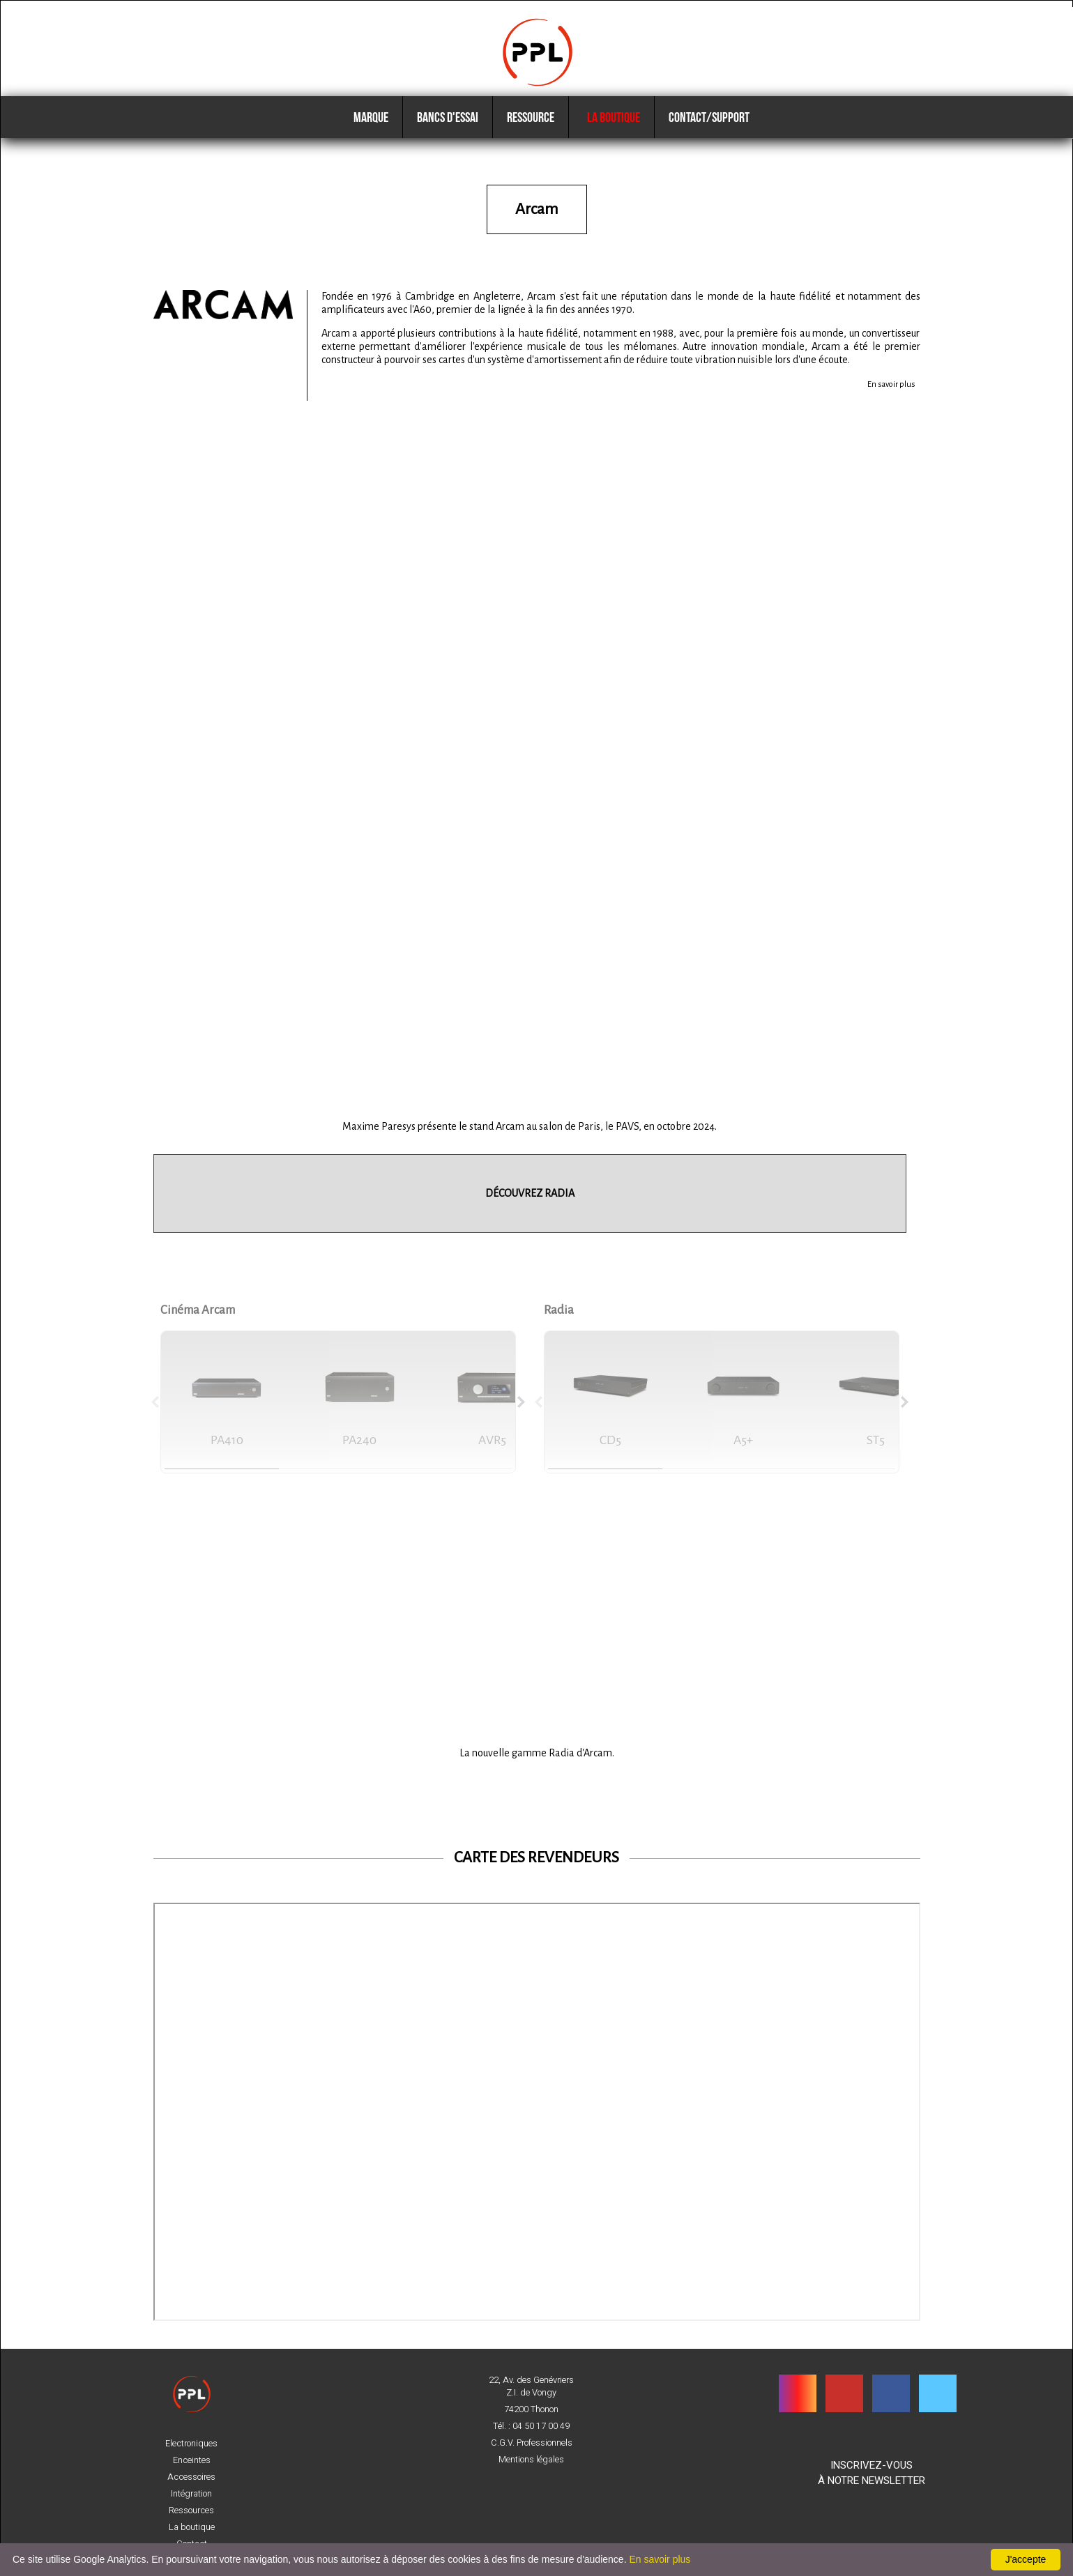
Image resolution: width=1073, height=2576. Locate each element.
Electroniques (191, 2443)
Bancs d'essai (447, 131)
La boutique (611, 131)
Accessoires (191, 2477)
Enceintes (192, 2460)
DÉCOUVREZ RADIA (529, 1203)
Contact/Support (709, 131)
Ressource (530, 131)
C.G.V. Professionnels (531, 2443)
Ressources (191, 2510)
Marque (370, 131)
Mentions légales (531, 2459)
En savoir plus (891, 394)
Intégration (191, 2493)
